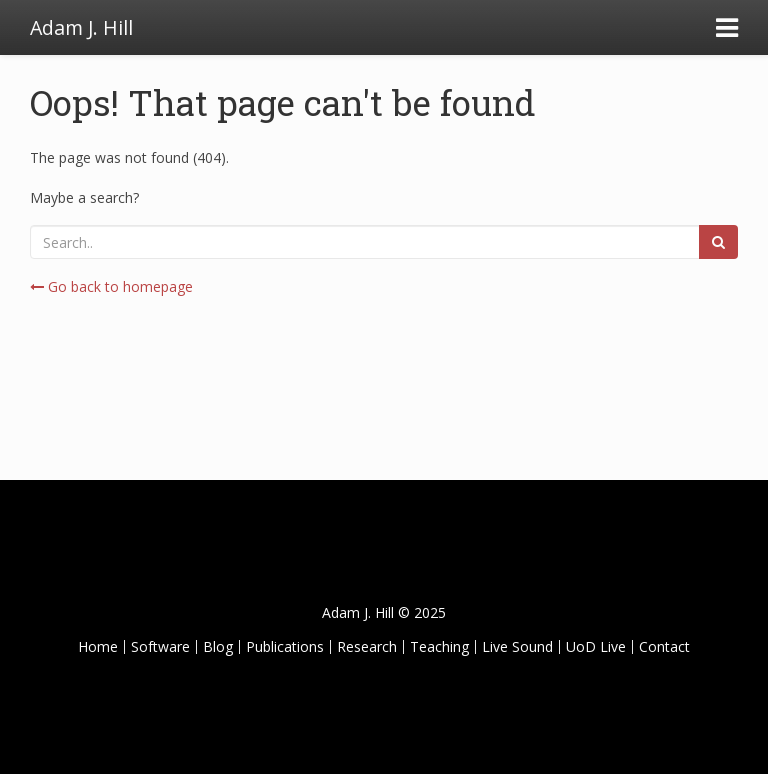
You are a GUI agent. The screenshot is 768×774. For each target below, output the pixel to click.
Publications (285, 646)
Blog (218, 646)
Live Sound (517, 646)
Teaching (439, 646)
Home (98, 646)
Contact (664, 646)
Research (367, 646)
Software (160, 646)
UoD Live (596, 646)
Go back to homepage (111, 286)
